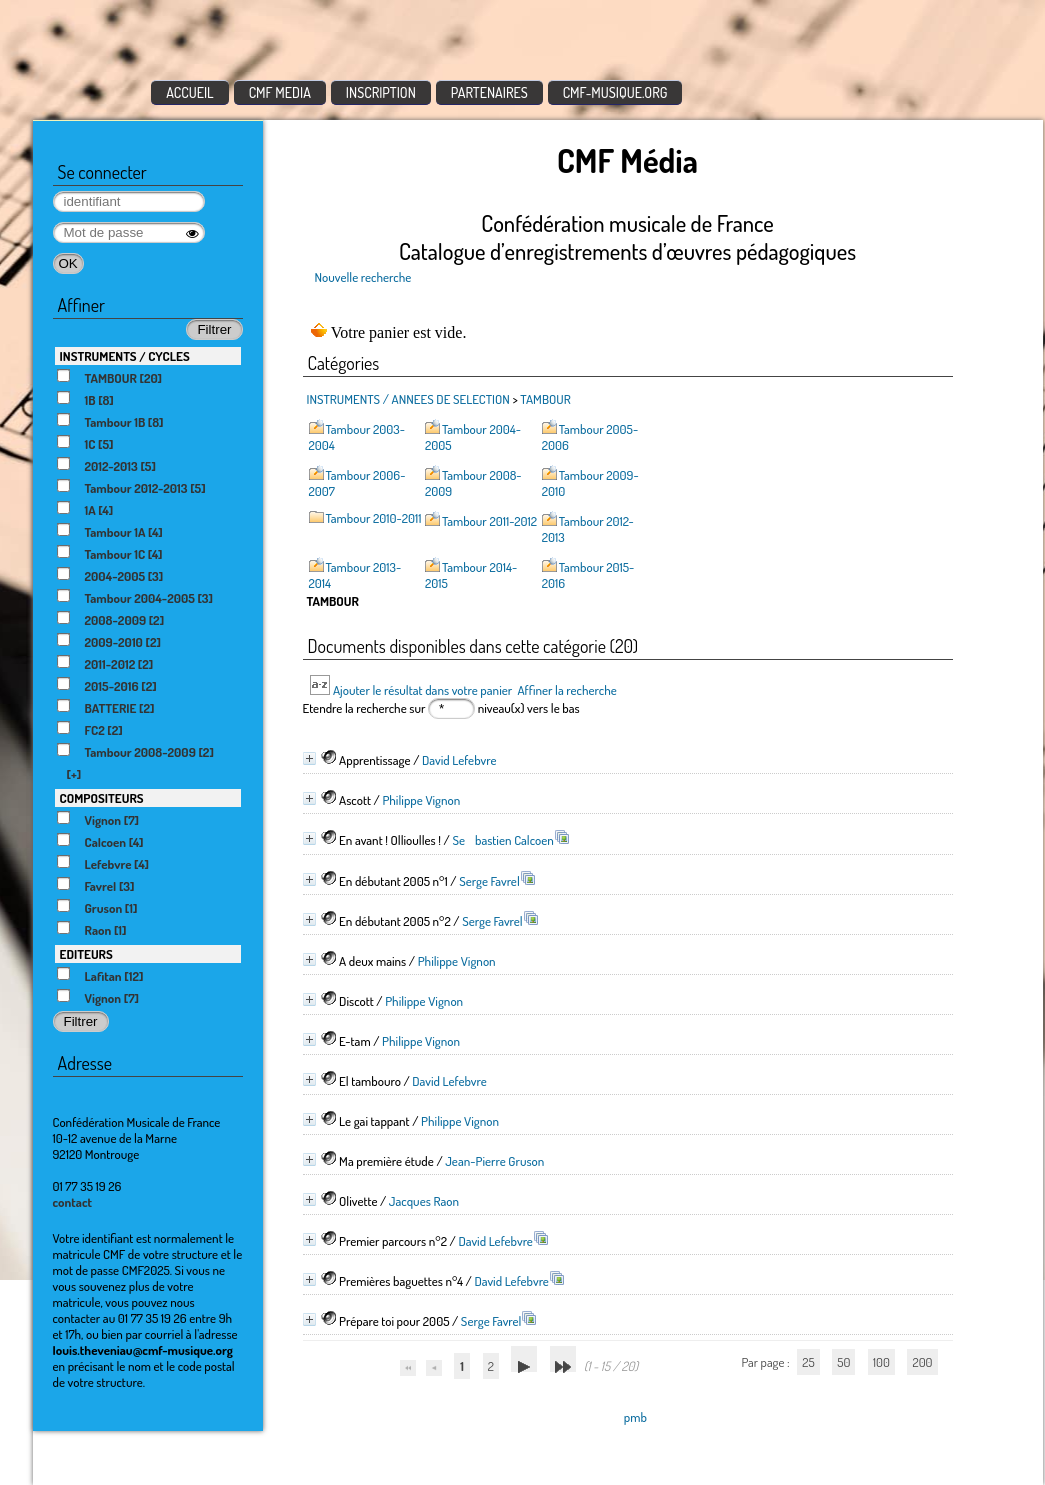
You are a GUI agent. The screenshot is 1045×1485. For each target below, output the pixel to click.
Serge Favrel (489, 881)
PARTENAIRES (489, 92)
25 (808, 1362)
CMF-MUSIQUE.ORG (615, 92)
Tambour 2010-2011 (374, 518)
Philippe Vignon (421, 800)
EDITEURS (86, 954)
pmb (635, 1417)
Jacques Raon (424, 1201)
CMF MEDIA (280, 92)
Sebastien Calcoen (502, 840)
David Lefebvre (459, 760)
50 (843, 1362)
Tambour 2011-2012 (489, 521)
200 (922, 1362)
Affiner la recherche (566, 690)
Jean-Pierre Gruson (494, 1161)
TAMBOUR (545, 399)
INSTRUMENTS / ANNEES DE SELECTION (408, 399)
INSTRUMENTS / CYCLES (125, 356)
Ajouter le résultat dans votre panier (422, 690)
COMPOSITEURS (102, 798)
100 (881, 1362)
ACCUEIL (190, 92)
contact (73, 1202)
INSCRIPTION (381, 92)
